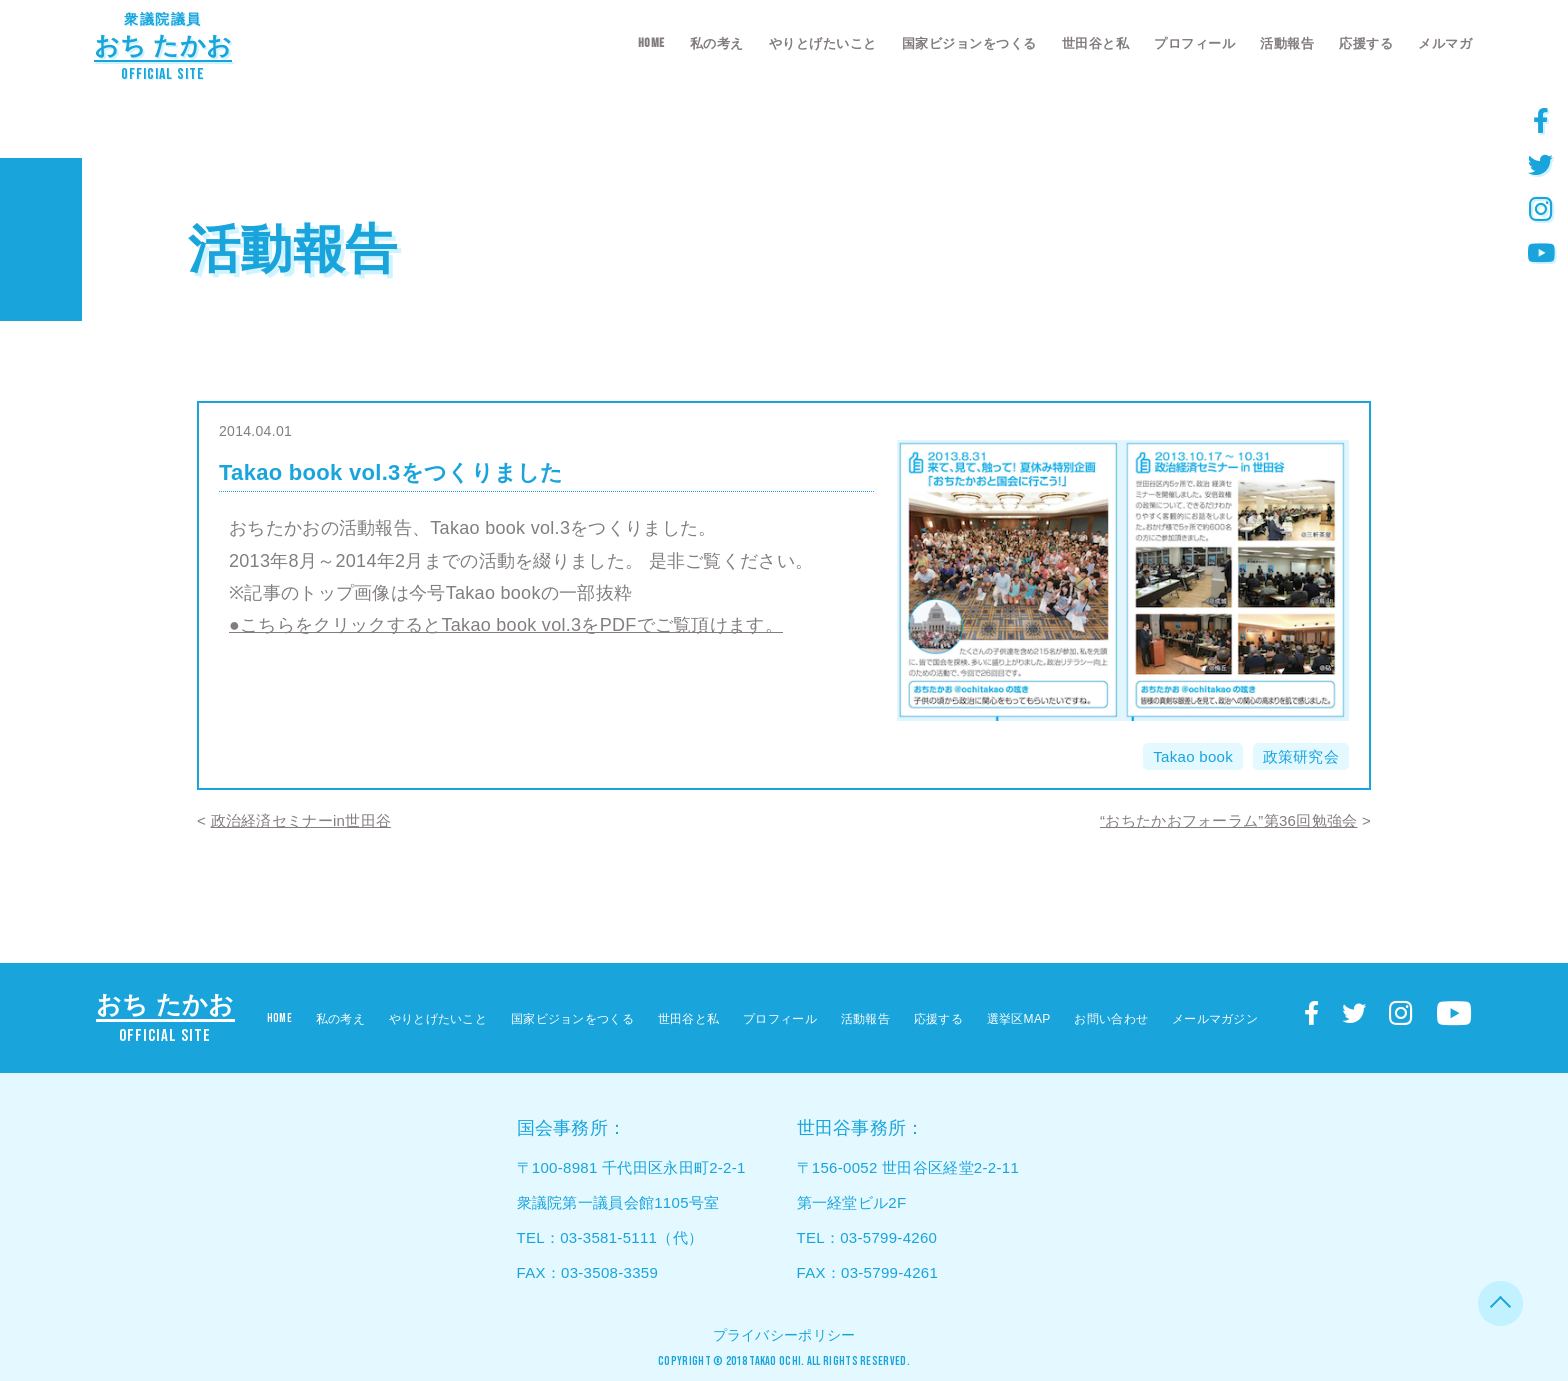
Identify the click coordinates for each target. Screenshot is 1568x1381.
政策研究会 (1301, 756)
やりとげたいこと (823, 43)
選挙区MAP (1019, 1019)
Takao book (1193, 756)
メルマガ (1445, 43)
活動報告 (1287, 43)
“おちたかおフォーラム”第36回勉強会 (1228, 820)
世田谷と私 (1096, 43)
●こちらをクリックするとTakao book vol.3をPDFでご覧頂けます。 (506, 625)
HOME (651, 43)
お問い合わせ (1111, 1019)
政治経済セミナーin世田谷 (301, 820)
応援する (1366, 43)
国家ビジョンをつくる (969, 43)
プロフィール (1194, 43)
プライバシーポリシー (784, 1335)
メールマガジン (1215, 1019)
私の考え (717, 43)
